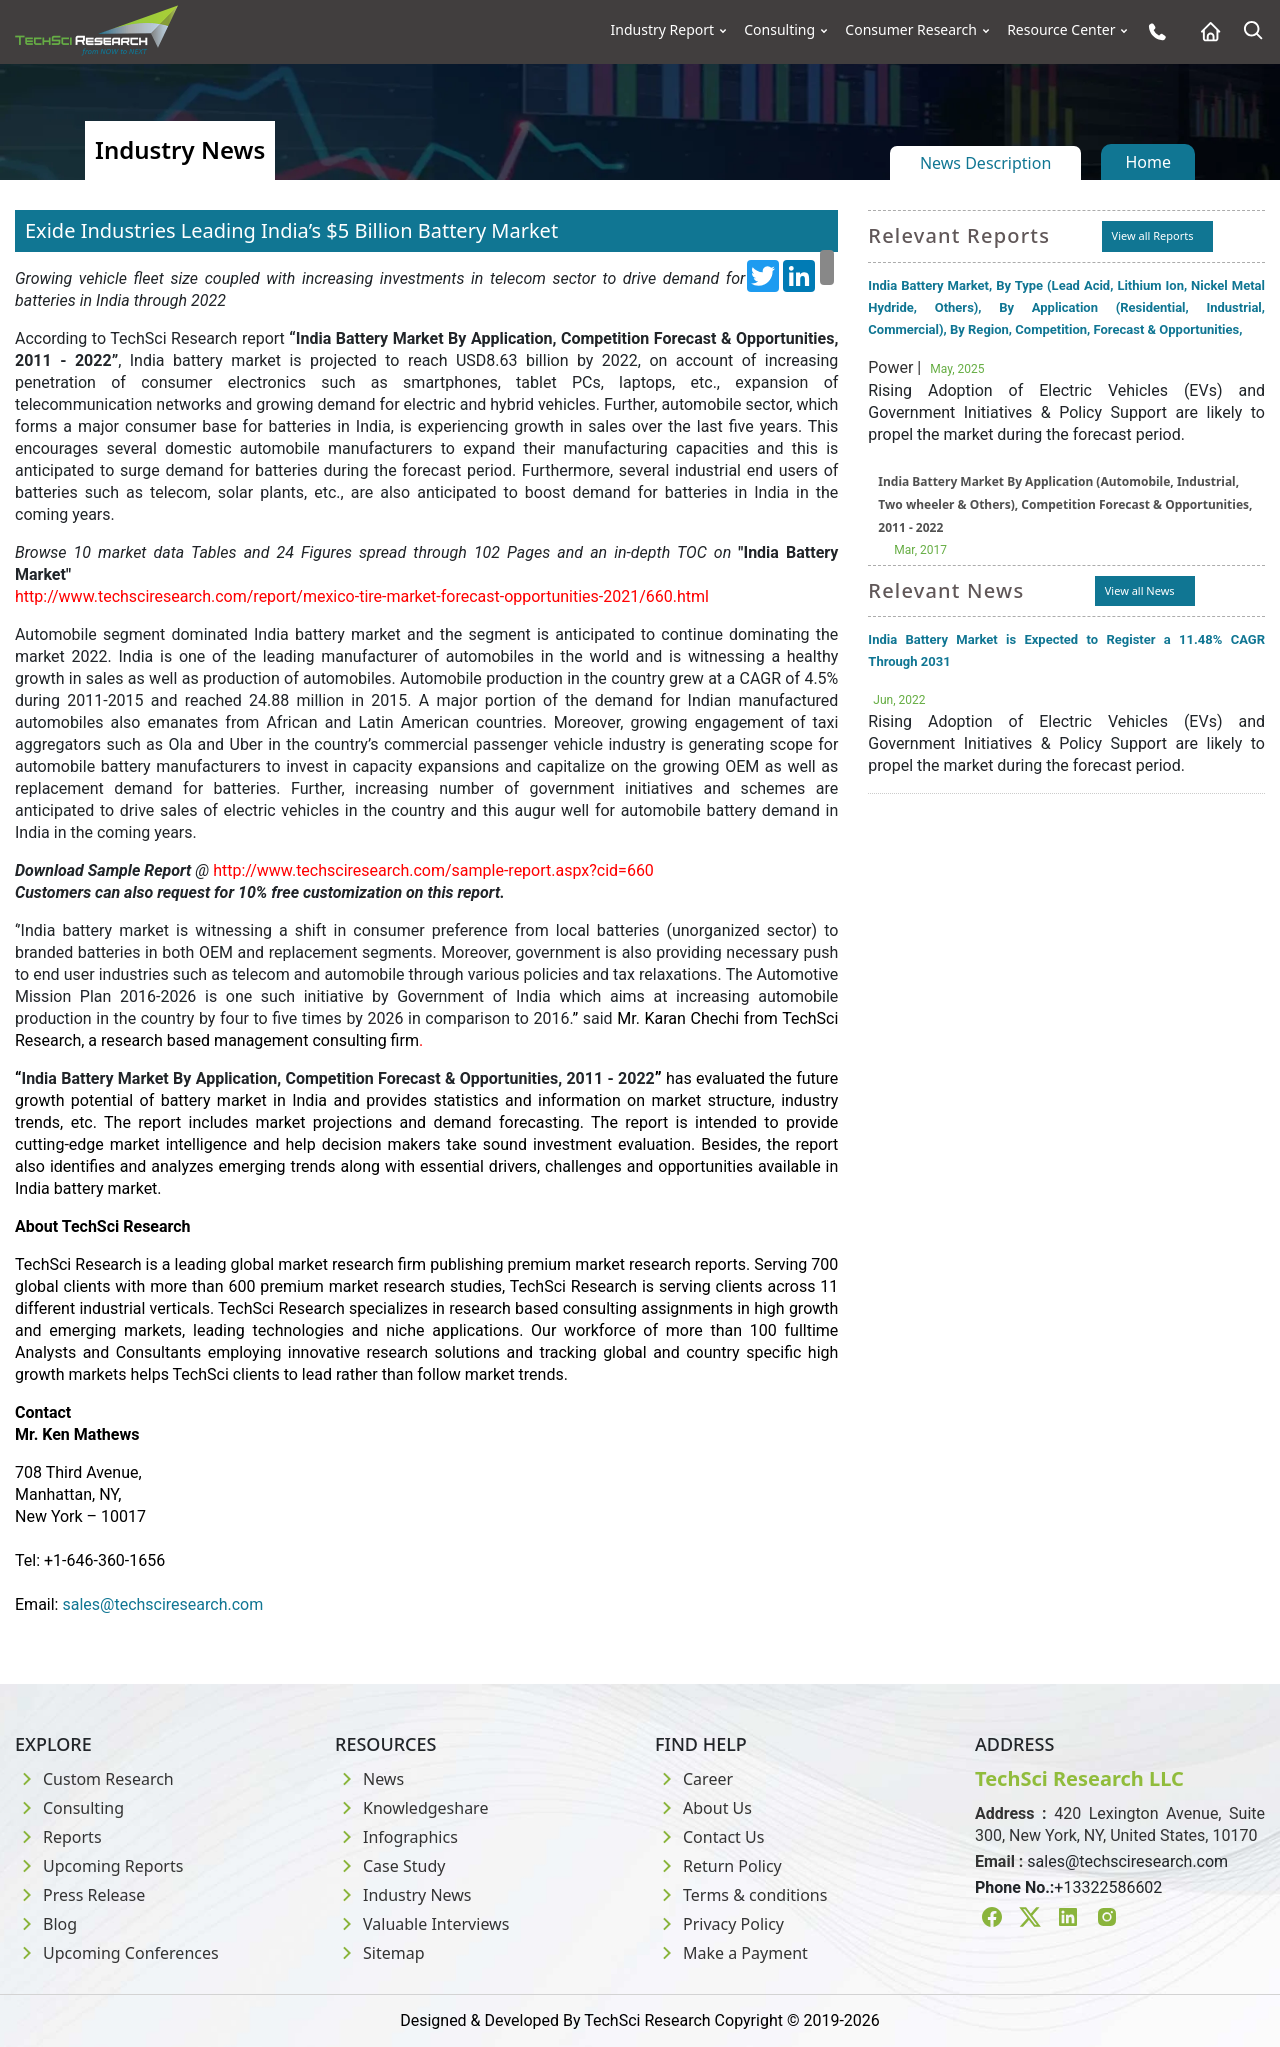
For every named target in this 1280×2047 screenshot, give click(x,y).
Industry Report (663, 30)
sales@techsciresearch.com (1127, 1861)
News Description (985, 163)
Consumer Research (911, 30)
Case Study (390, 1866)
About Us (703, 1808)
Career (694, 1779)
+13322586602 (1108, 1887)
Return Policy (718, 1866)
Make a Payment (731, 1953)
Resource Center (1061, 30)
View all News (1140, 590)
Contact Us (709, 1837)
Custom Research (94, 1779)
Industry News (403, 1895)
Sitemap (380, 1953)
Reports (58, 1837)
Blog (46, 1924)
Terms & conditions (741, 1895)
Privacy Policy (719, 1924)
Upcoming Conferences (117, 1953)
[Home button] (1205, 31)
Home (1148, 162)
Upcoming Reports (99, 1866)
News (369, 1779)
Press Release (80, 1895)
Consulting (779, 30)
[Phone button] (1152, 31)
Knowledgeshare (411, 1808)
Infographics (396, 1837)
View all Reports (1153, 235)
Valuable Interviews (422, 1924)
